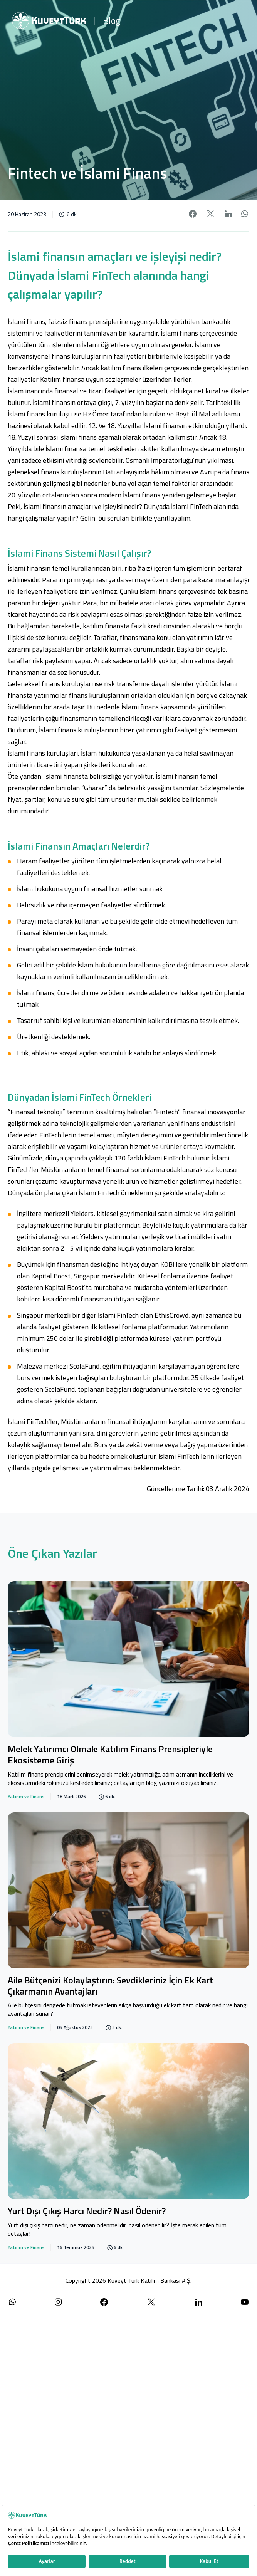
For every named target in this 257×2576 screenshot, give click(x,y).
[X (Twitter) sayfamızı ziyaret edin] (151, 2302)
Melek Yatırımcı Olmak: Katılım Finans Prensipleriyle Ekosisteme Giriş (110, 1755)
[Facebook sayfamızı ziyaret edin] (104, 2302)
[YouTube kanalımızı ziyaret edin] (244, 2302)
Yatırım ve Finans (26, 1796)
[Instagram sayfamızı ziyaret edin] (58, 2302)
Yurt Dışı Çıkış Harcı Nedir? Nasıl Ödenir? (87, 2211)
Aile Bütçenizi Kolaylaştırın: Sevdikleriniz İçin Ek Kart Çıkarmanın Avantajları (110, 1986)
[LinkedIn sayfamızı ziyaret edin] (198, 2302)
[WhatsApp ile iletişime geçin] (12, 2302)
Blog (111, 20)
